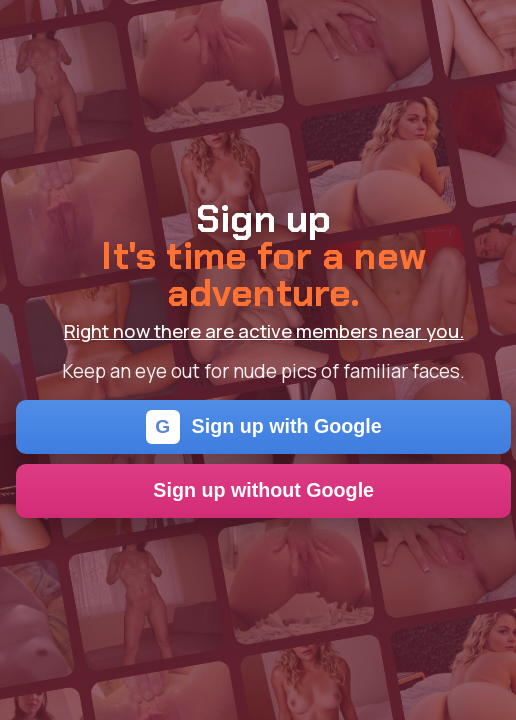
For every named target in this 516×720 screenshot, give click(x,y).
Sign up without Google (263, 490)
